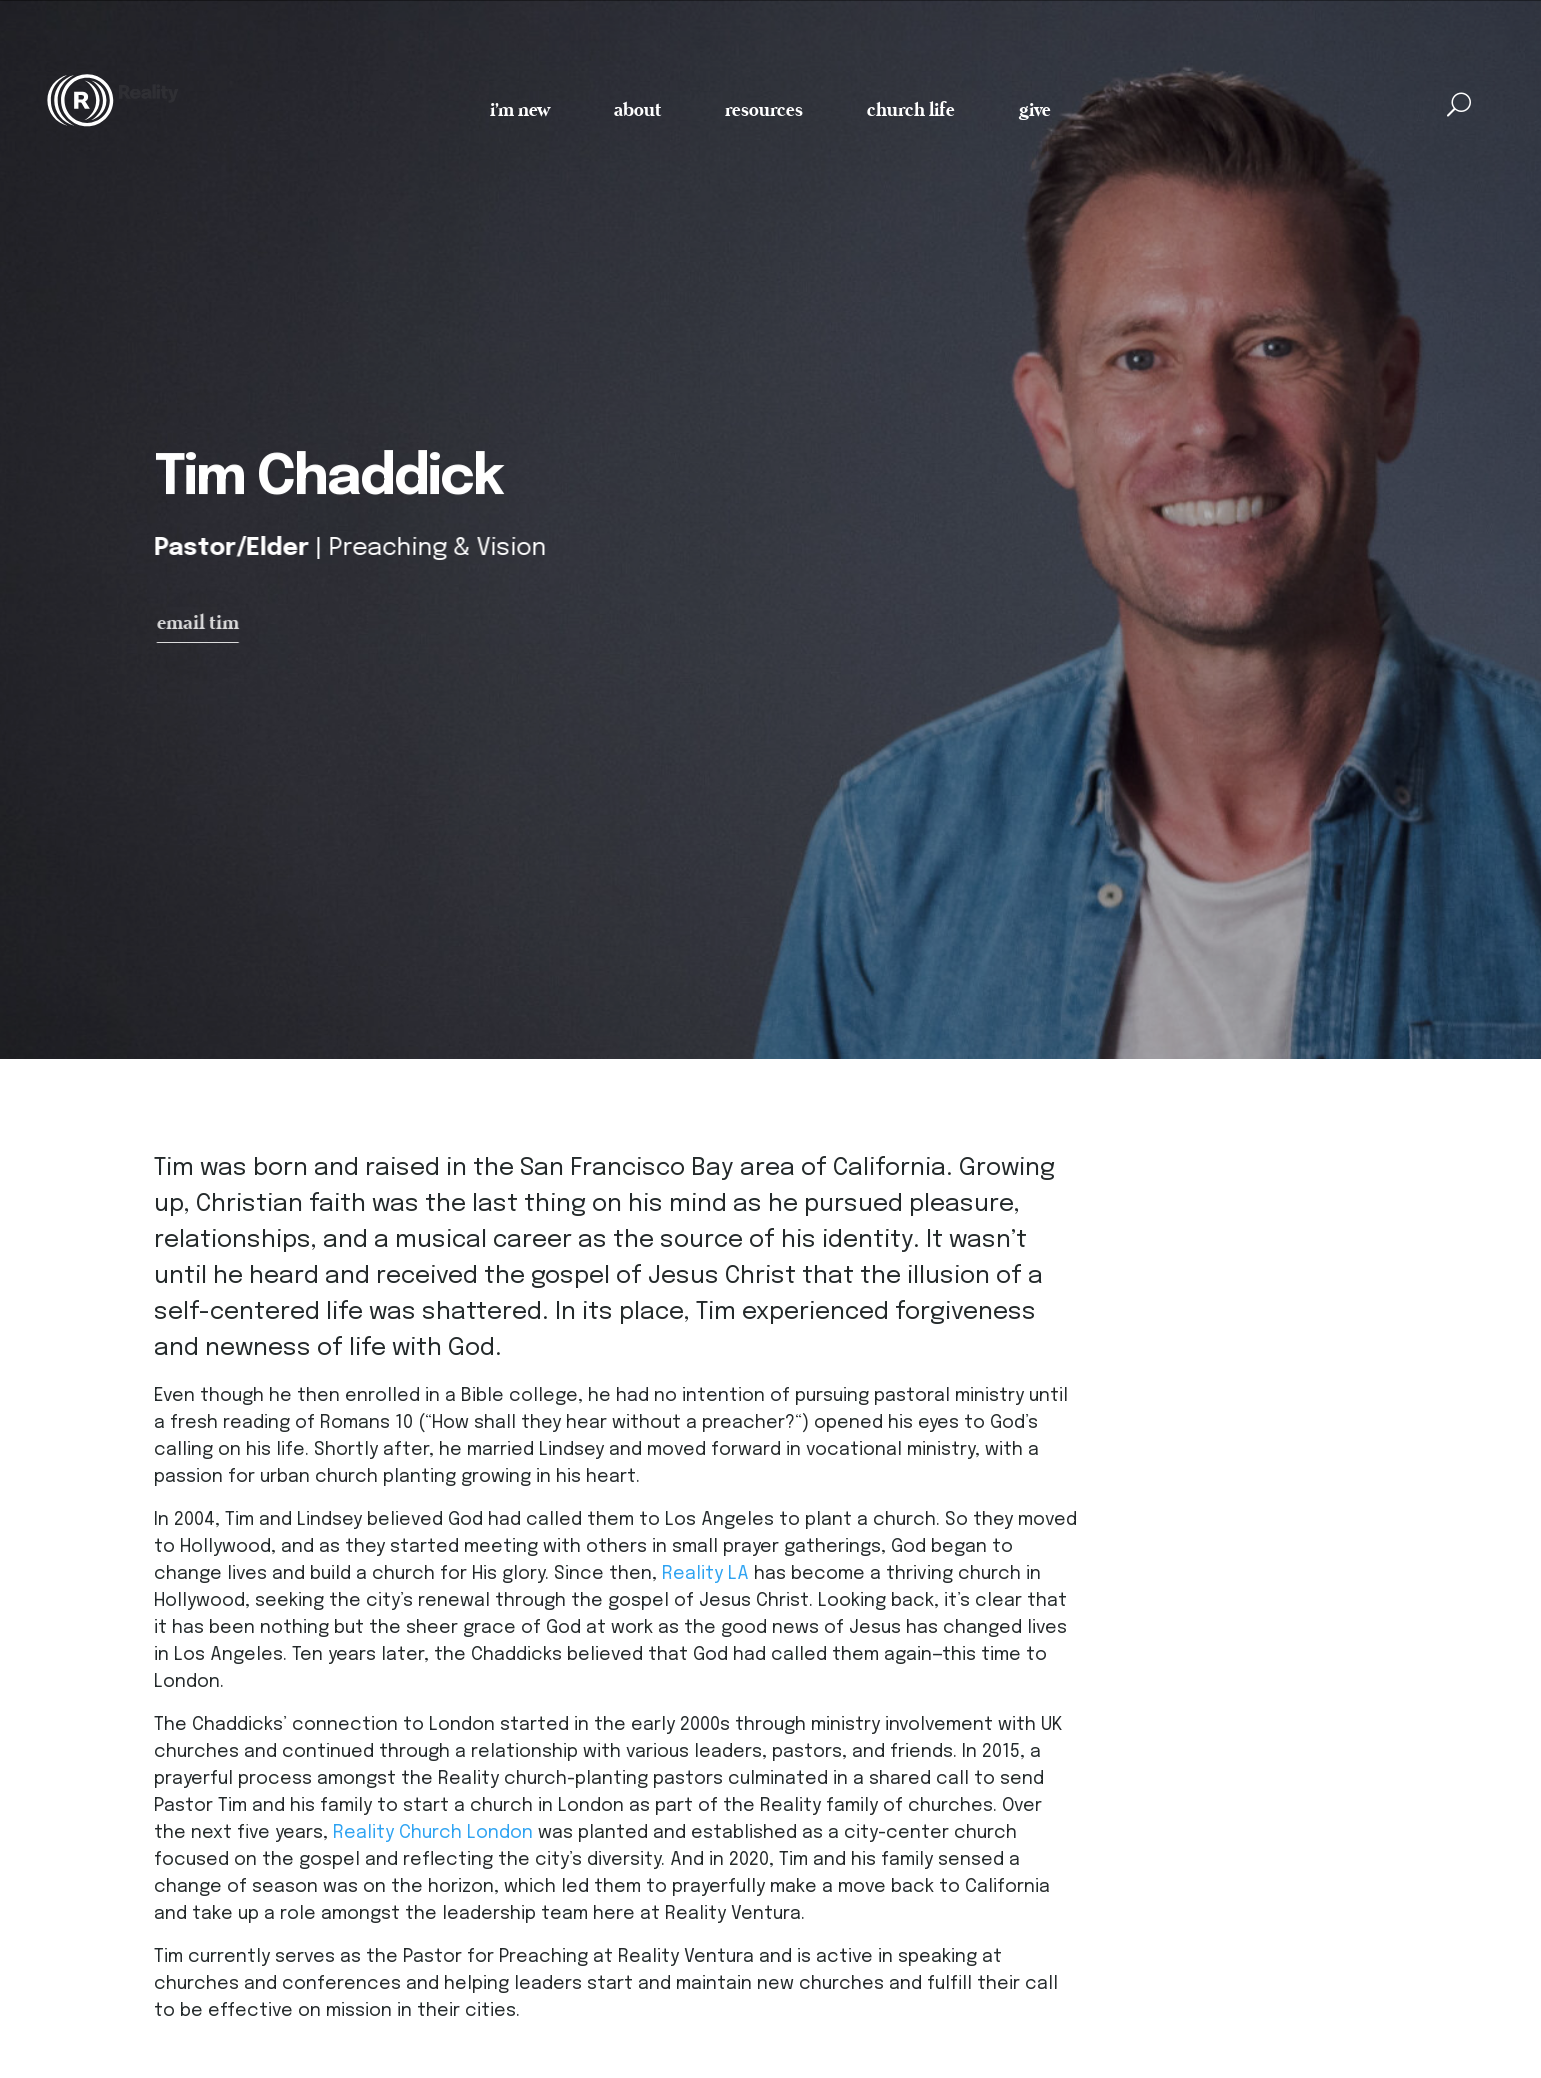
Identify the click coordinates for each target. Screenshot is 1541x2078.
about (637, 108)
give (1035, 108)
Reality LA (705, 1577)
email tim (204, 624)
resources (764, 108)
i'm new (520, 108)
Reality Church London (433, 1836)
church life (911, 108)
